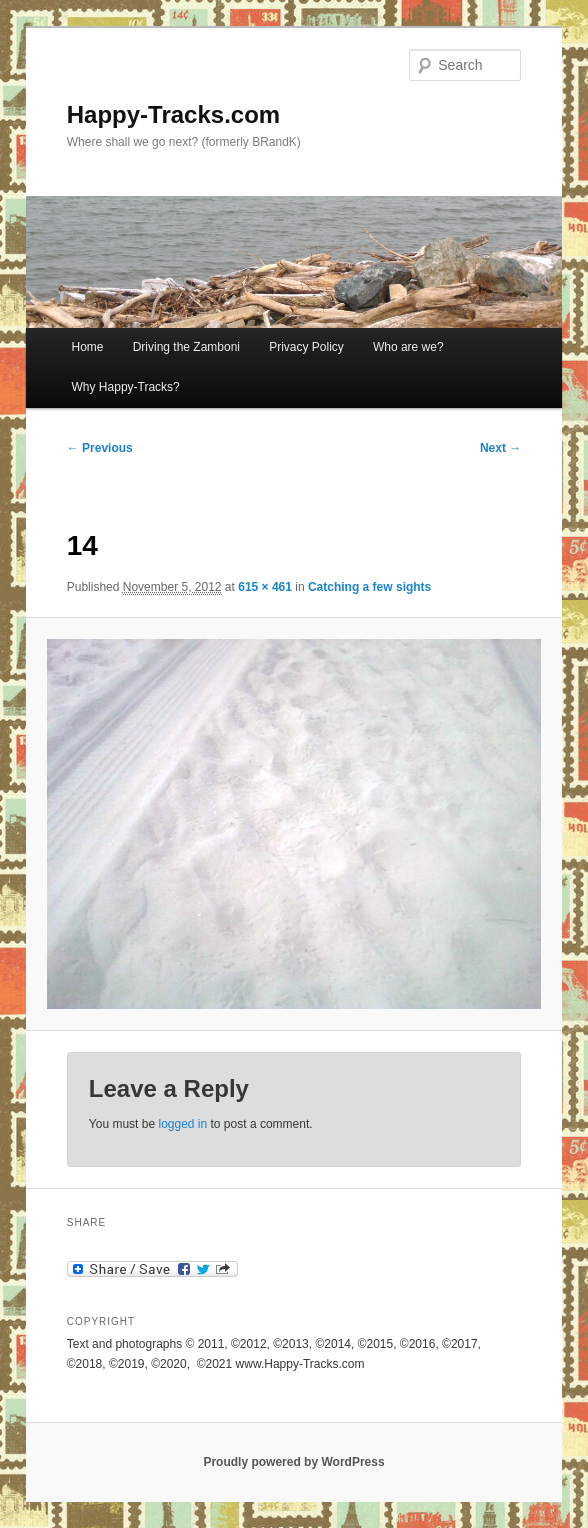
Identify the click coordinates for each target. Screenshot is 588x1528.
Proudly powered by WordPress (293, 1462)
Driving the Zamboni (186, 347)
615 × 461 (265, 587)
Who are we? (408, 347)
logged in (182, 1124)
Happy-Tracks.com (173, 114)
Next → (500, 448)
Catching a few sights (369, 587)
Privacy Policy (306, 347)
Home (88, 347)
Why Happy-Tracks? (126, 387)
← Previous (100, 448)
